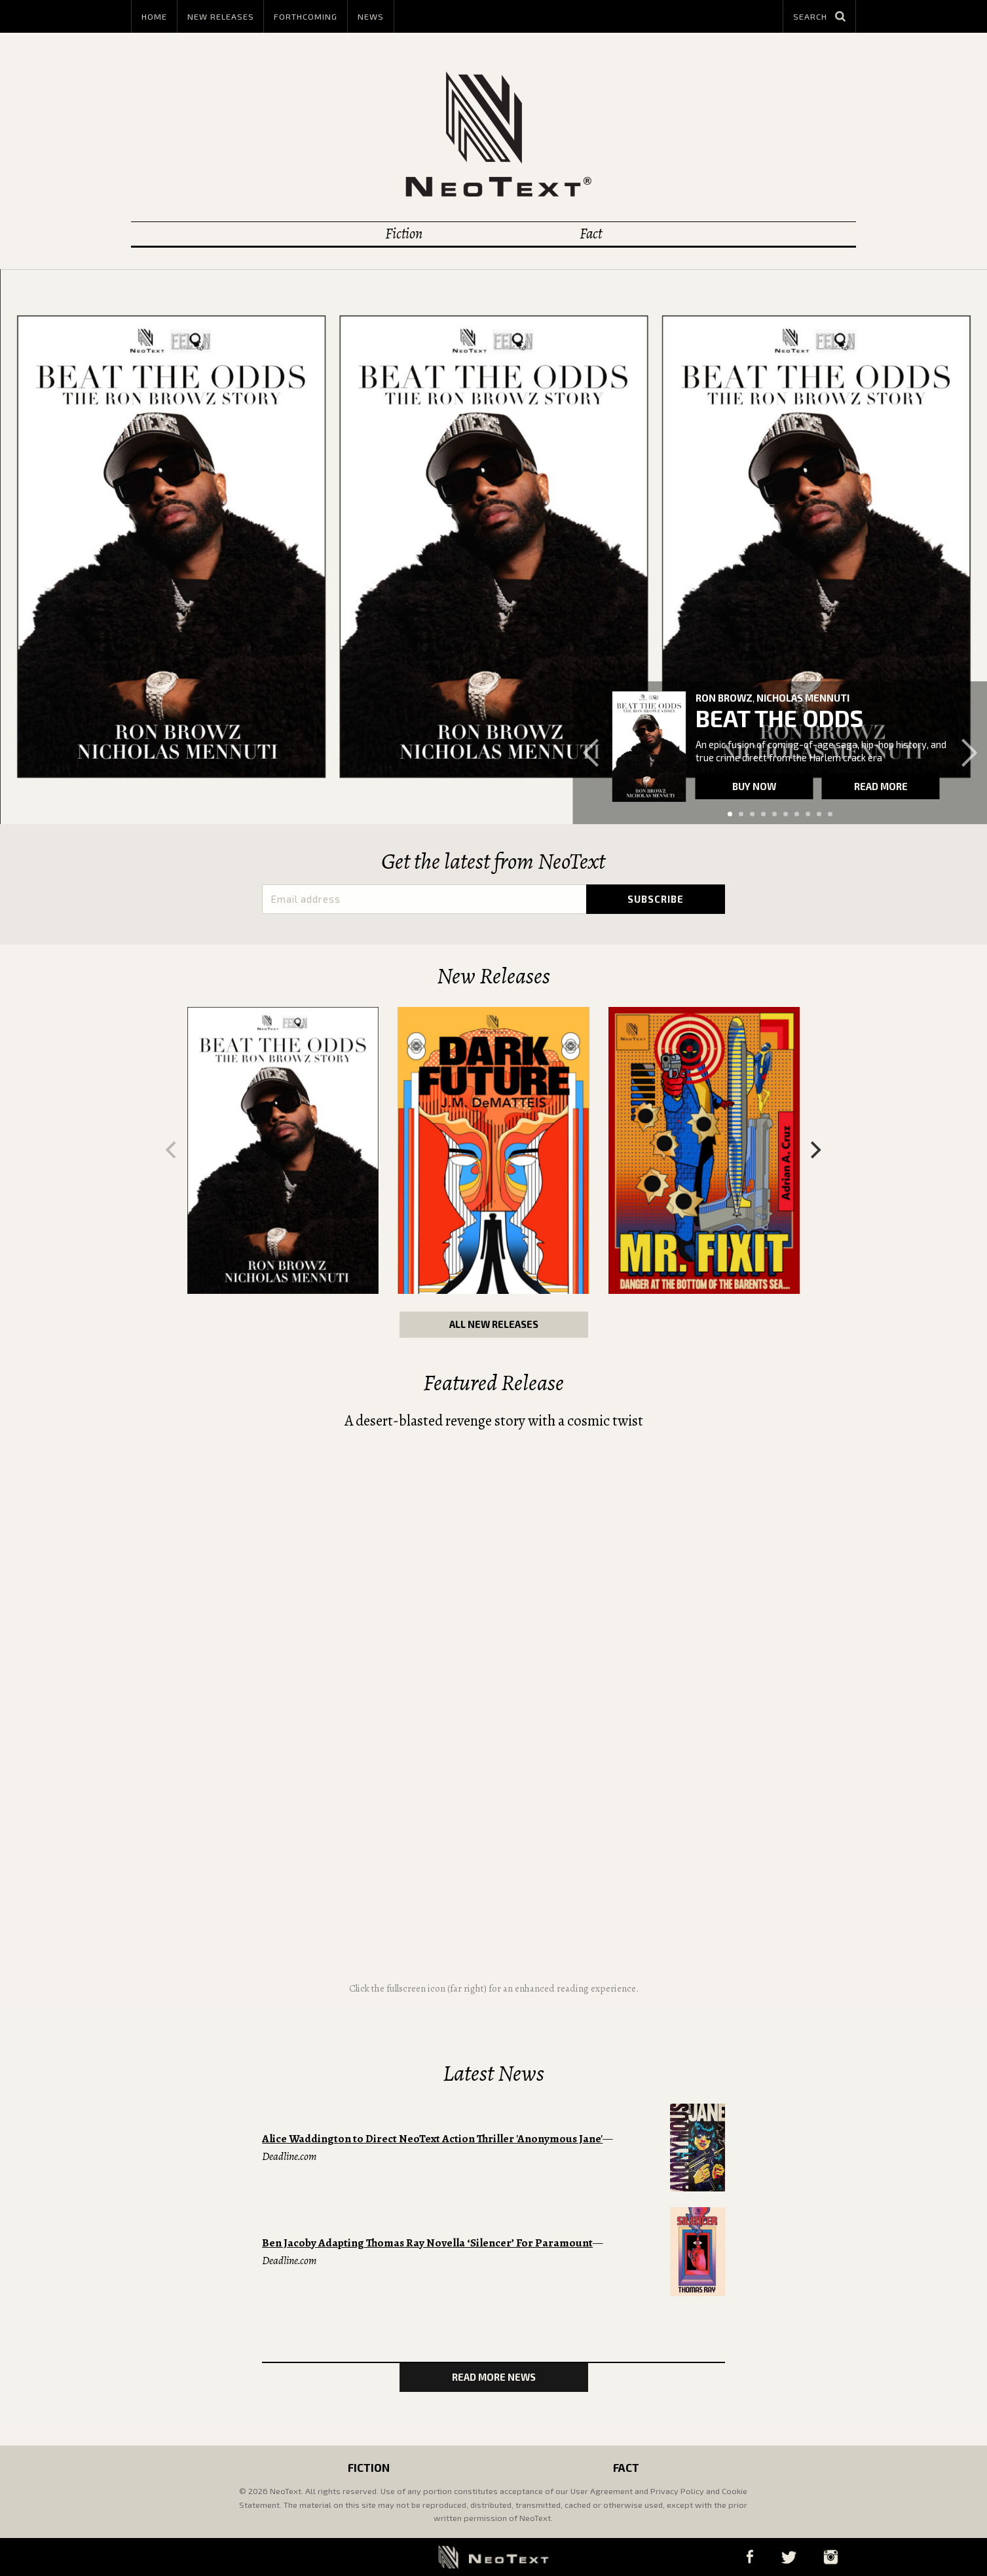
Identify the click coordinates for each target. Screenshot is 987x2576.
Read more (881, 786)
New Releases (220, 16)
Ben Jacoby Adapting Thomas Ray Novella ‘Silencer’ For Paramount (427, 2242)
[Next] (814, 1149)
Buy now (754, 786)
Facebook (749, 2556)
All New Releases (493, 1324)
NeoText (493, 134)
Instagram (831, 2556)
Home (154, 16)
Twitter (789, 2556)
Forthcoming (305, 16)
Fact (591, 233)
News (371, 16)
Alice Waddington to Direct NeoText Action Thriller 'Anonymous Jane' (432, 2138)
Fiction (403, 233)
